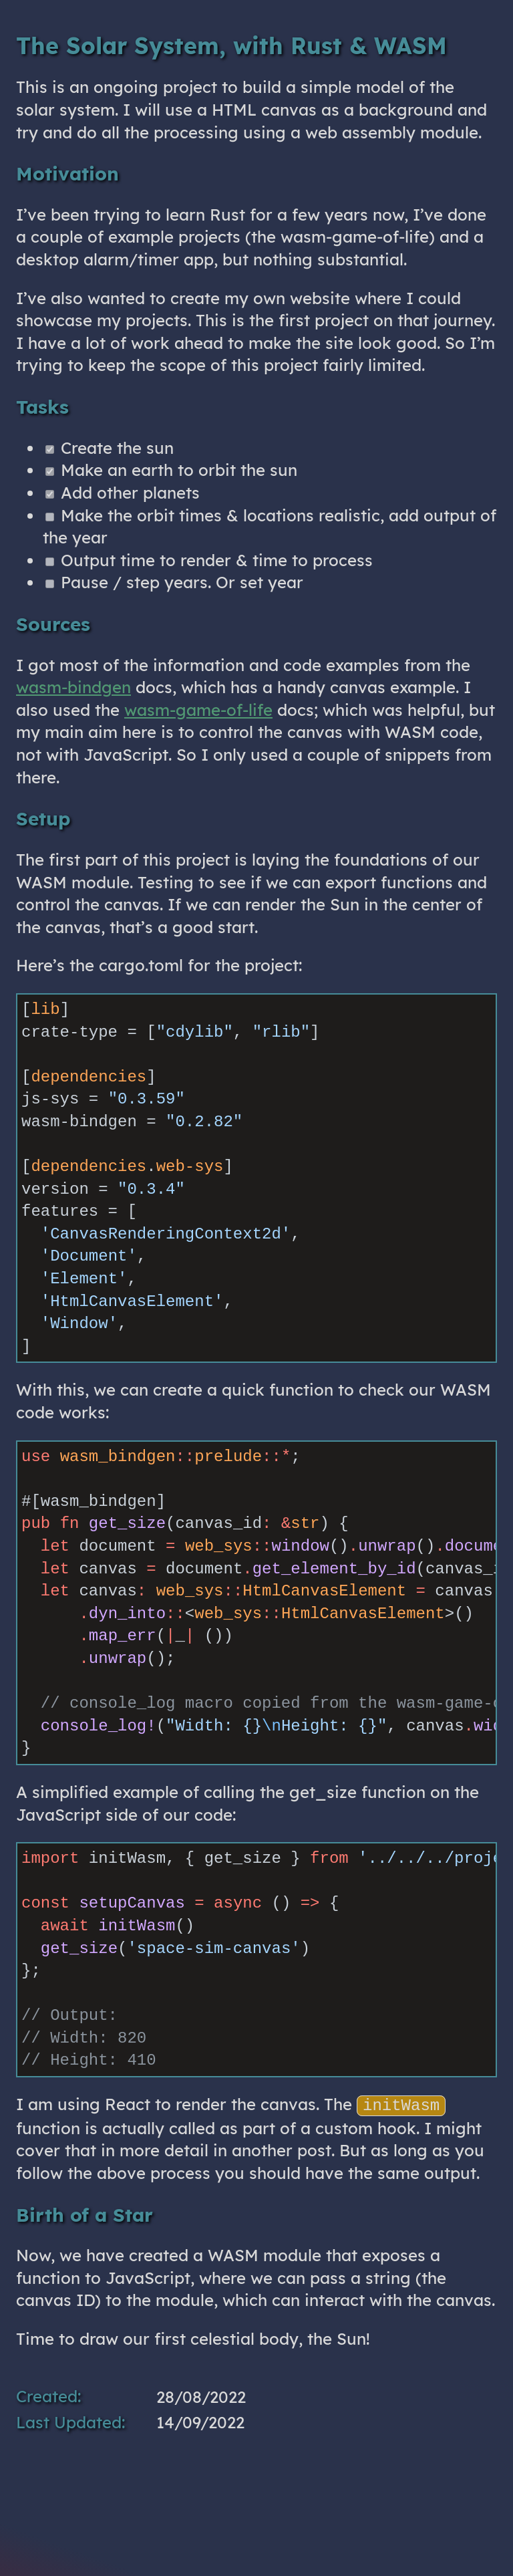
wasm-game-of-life (198, 710)
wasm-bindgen (73, 687)
